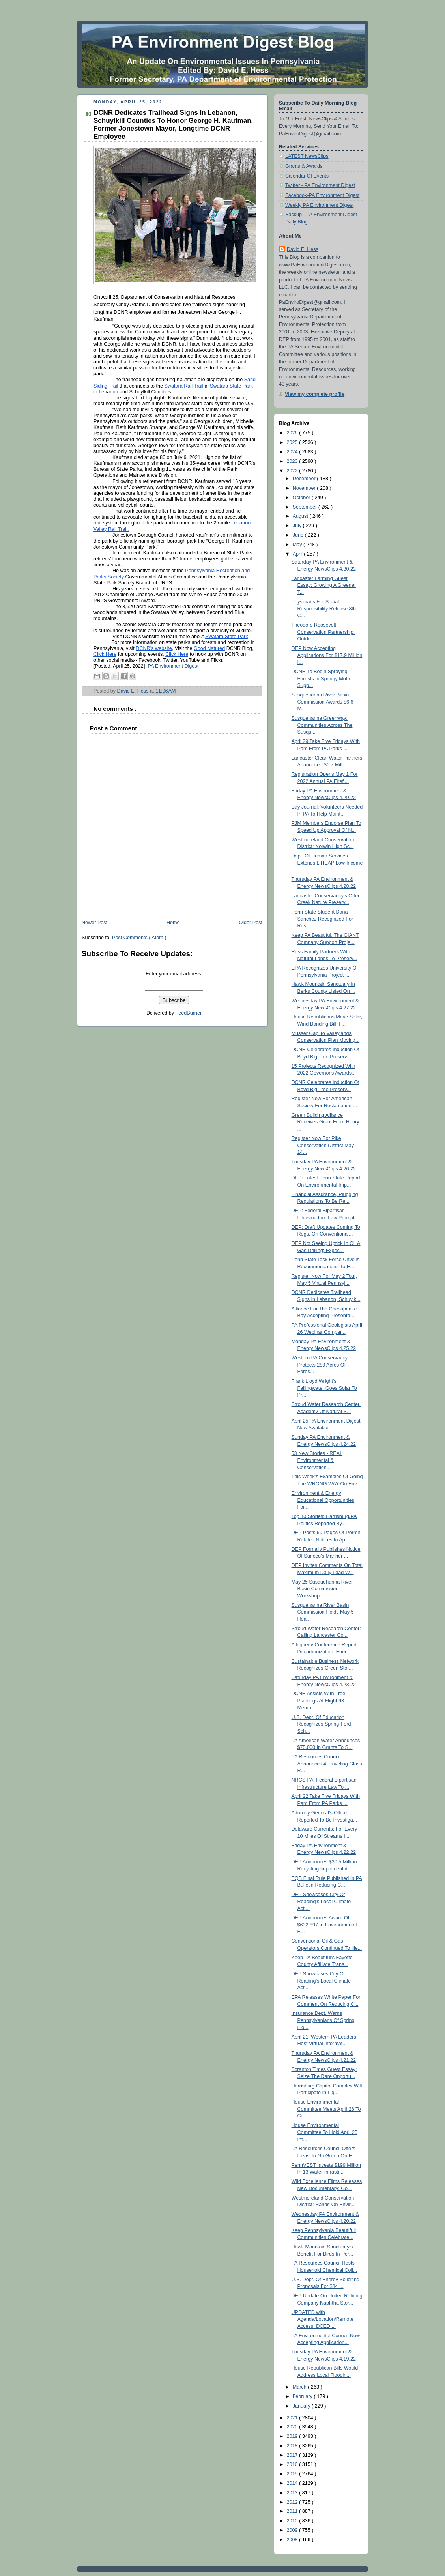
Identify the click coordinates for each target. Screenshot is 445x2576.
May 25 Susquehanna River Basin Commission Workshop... (322, 1589)
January (302, 2406)
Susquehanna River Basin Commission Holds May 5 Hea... (323, 1612)
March (300, 2387)
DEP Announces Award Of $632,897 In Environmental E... (324, 1924)
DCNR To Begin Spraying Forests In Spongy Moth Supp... (321, 678)
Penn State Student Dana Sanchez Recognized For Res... (322, 919)
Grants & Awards (303, 166)
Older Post (250, 922)
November (305, 488)
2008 (293, 2539)
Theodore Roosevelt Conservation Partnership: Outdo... (323, 632)
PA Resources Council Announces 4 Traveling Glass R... (327, 1763)
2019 (293, 2436)
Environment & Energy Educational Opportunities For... (323, 1500)
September (305, 507)
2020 (293, 2427)
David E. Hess (302, 249)
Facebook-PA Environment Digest (322, 195)
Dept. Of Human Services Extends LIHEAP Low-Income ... (327, 862)
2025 (293, 442)
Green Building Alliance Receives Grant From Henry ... (325, 1122)
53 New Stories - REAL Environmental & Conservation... (317, 1460)
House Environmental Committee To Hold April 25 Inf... (325, 2132)
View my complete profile (314, 394)
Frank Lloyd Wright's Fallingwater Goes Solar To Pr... (324, 1388)
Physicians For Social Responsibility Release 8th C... (324, 608)
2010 (293, 2521)
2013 (293, 2493)
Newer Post (94, 922)
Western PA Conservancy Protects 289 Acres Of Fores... (320, 1364)
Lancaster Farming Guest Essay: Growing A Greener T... (324, 585)
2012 (293, 2502)
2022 (293, 471)
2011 (293, 2511)
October (302, 497)
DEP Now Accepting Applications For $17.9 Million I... (327, 655)
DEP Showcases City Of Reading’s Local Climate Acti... (321, 1901)
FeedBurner (189, 1013)
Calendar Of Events (307, 176)
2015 (293, 2474)
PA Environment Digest (173, 666)
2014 (293, 2483)
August (301, 516)
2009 (293, 2530)
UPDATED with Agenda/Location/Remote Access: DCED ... (322, 2319)
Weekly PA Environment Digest (319, 205)
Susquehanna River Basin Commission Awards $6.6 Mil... (322, 701)
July (298, 525)
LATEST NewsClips (307, 156)
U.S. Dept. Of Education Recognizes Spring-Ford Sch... (321, 1724)
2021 (293, 2418)
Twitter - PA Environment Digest (320, 185)
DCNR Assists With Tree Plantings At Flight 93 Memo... (319, 1700)
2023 (293, 461)
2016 (293, 2464)
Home (173, 922)
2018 (293, 2446)
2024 (293, 452)
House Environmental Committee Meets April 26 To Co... (326, 2109)
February (303, 2396)
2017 (293, 2455)
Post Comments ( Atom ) (139, 937)
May (298, 544)
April (298, 554)
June (299, 535)
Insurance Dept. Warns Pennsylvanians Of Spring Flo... (323, 2020)
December (305, 478)
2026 (293, 433)
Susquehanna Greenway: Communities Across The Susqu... (322, 725)
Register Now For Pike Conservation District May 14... (323, 1145)
